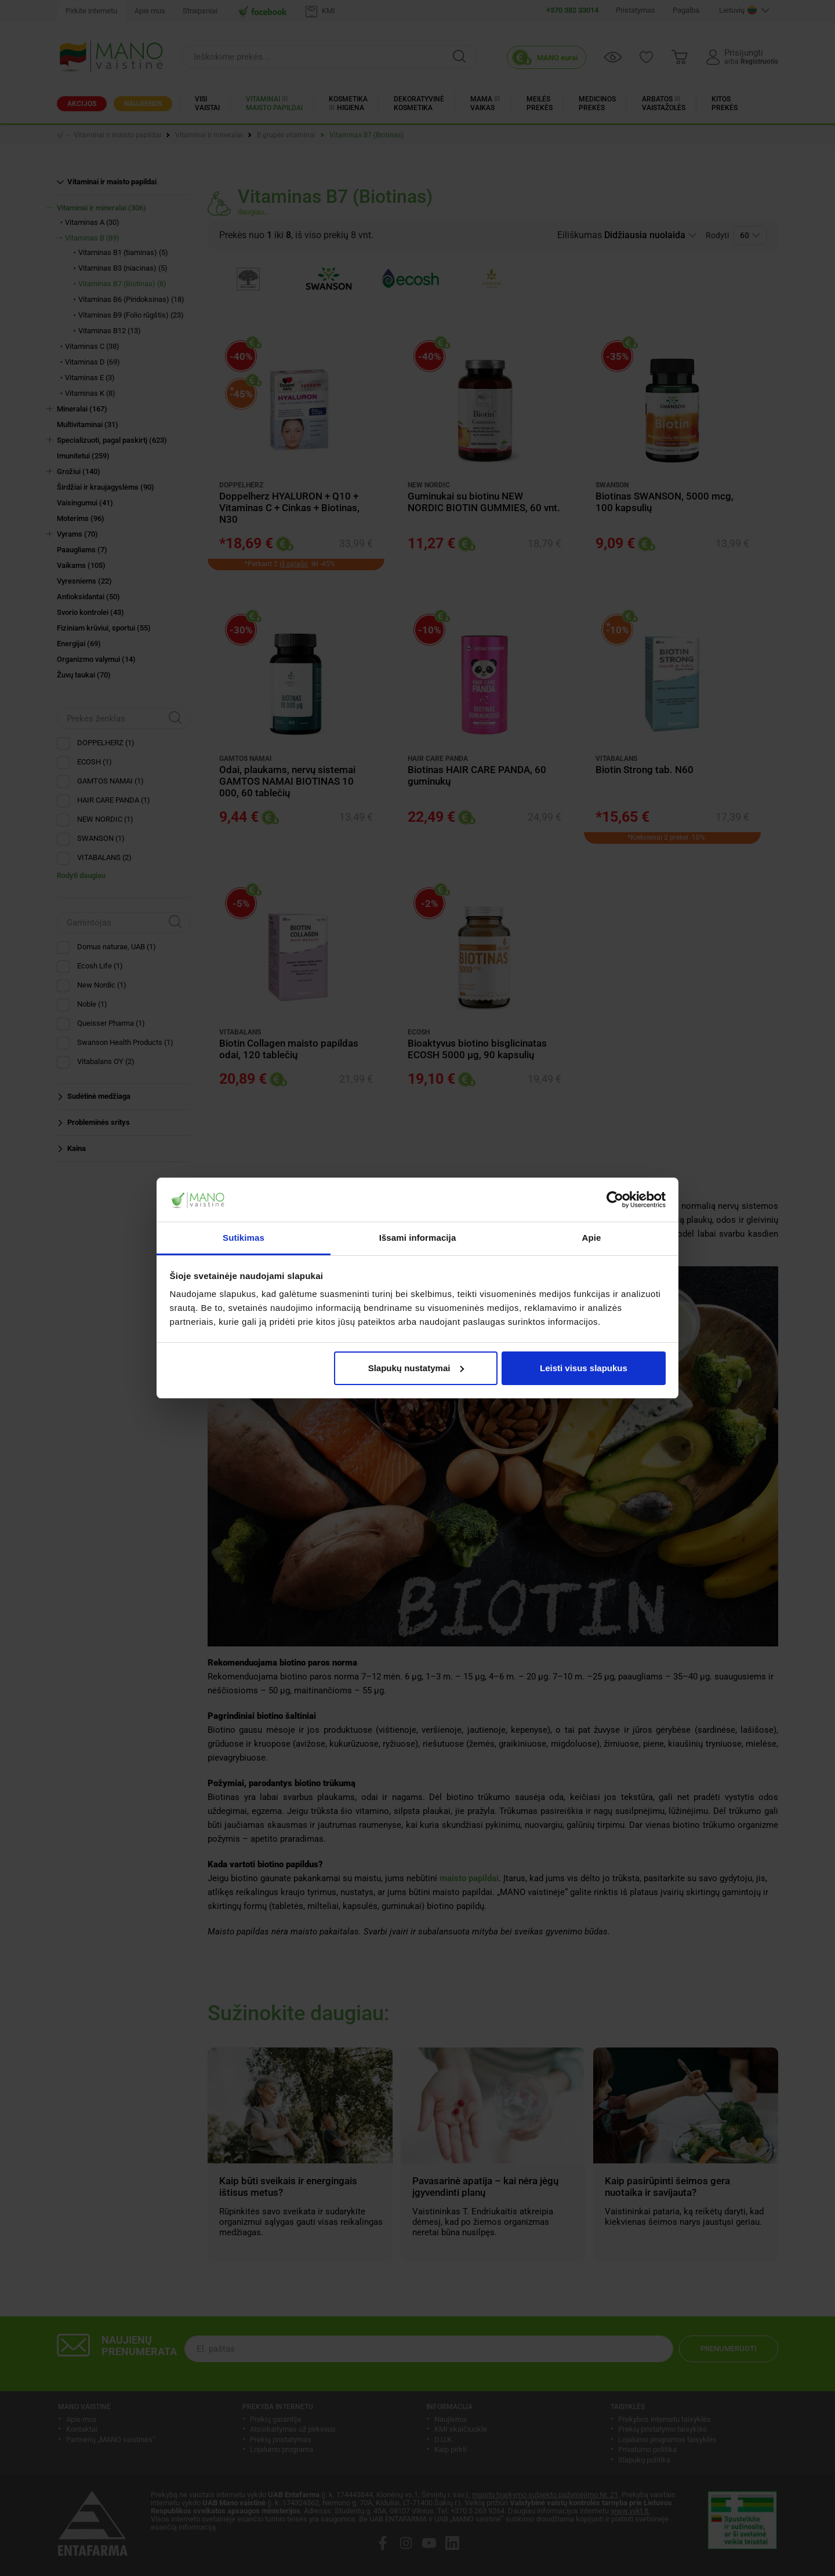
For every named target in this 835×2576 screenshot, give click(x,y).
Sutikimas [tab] (243, 1238)
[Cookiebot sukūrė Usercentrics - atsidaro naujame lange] (615, 1199)
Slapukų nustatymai (416, 1368)
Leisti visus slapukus (583, 1368)
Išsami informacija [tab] (417, 1238)
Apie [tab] (591, 1238)
